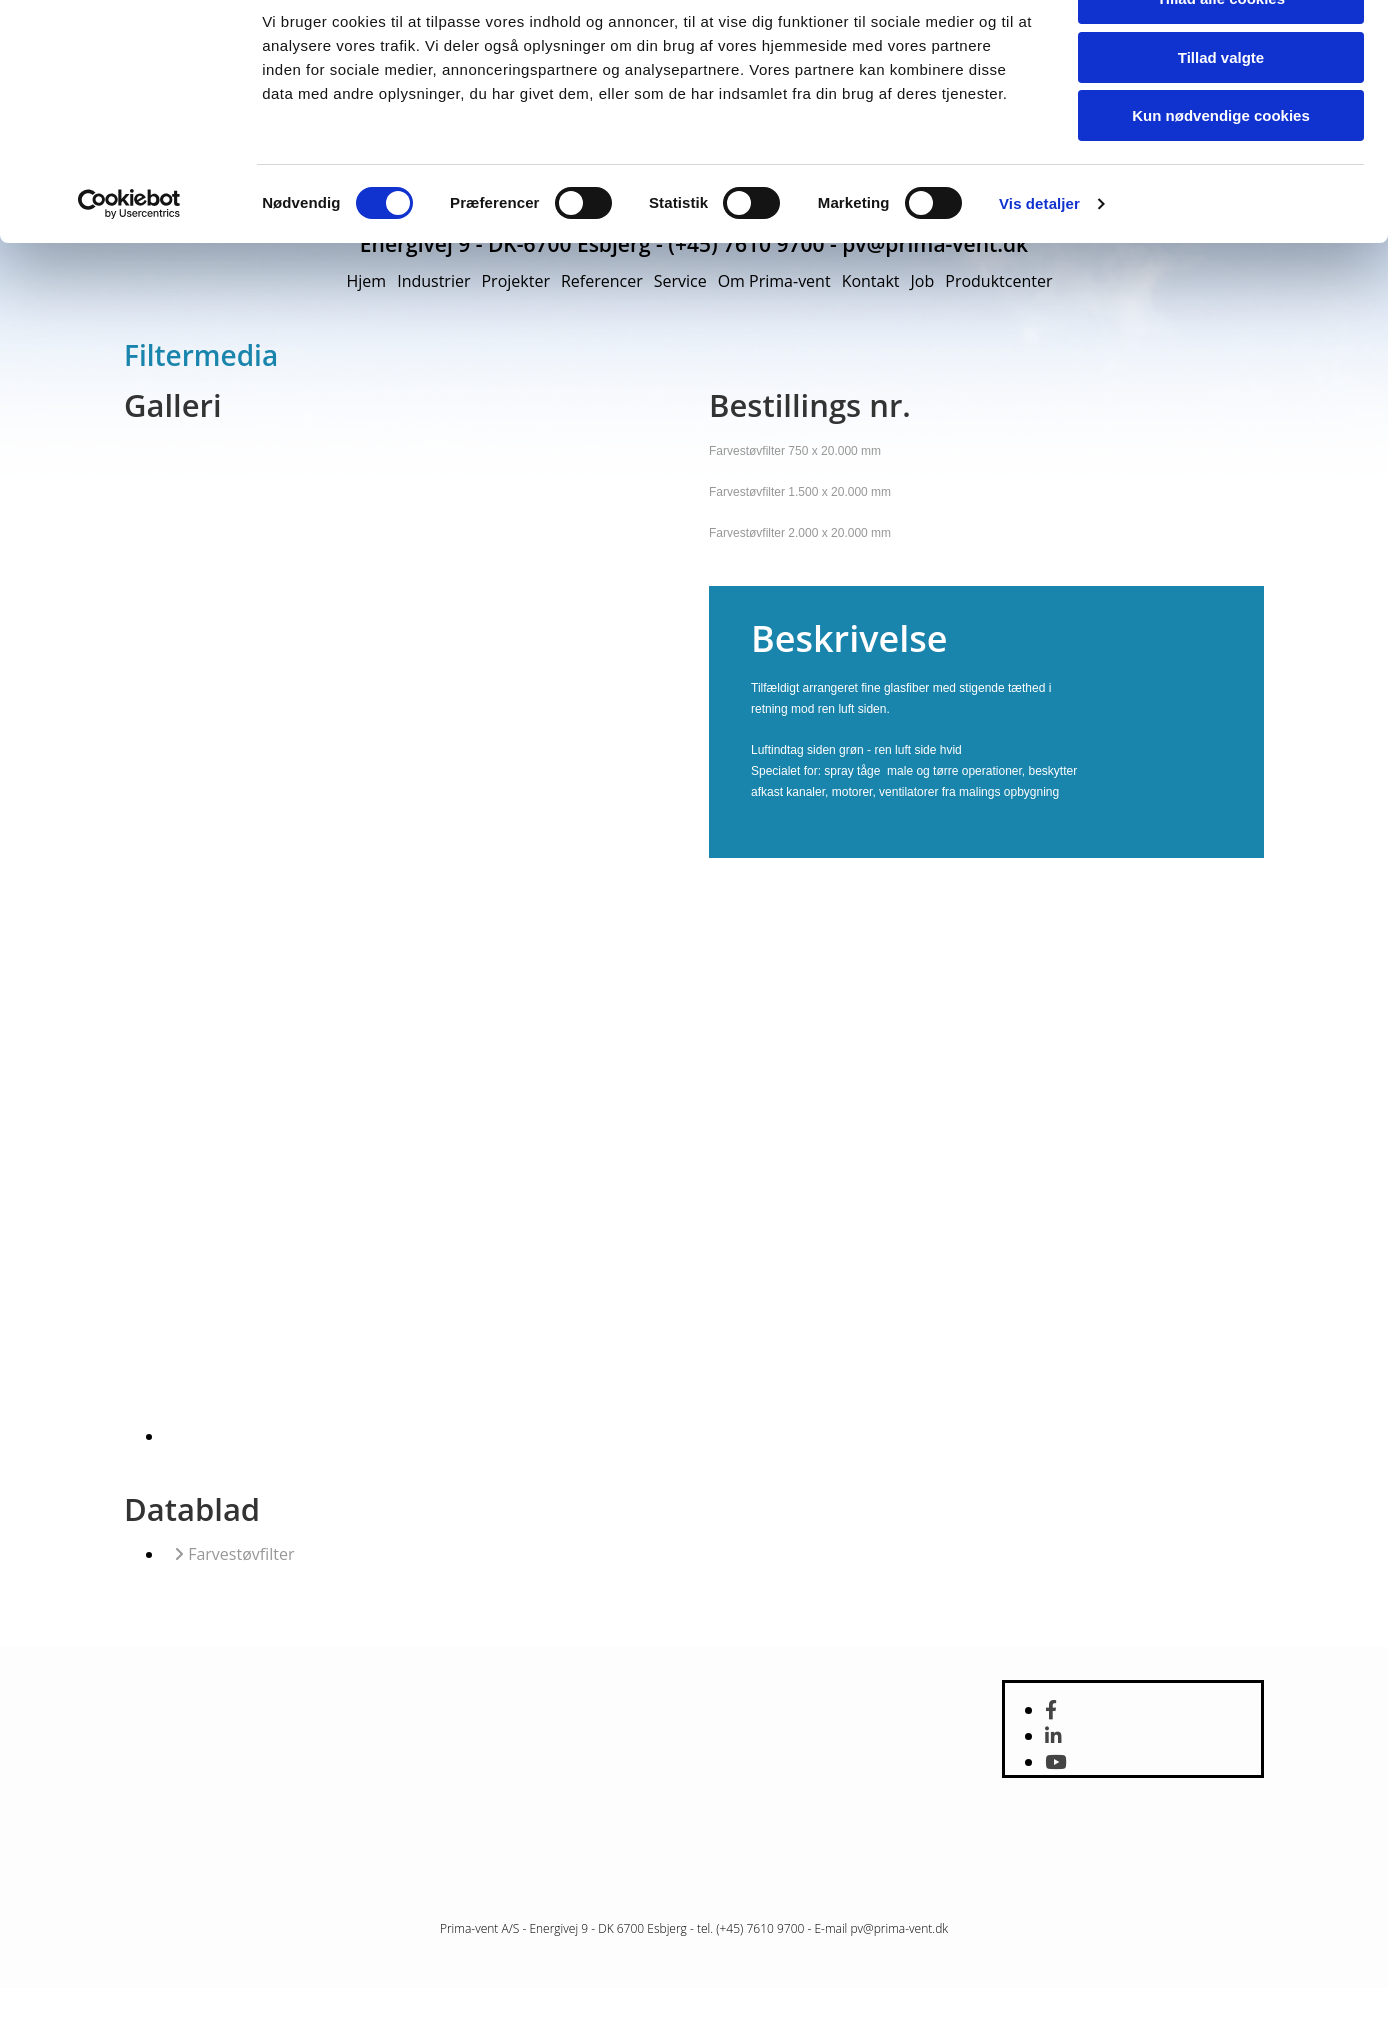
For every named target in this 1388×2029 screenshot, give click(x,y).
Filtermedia (201, 355)
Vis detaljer (1039, 275)
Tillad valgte (1221, 129)
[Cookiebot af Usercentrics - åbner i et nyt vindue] (129, 276)
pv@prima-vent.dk (899, 1928)
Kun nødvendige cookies (1221, 187)
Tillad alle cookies (1221, 70)
